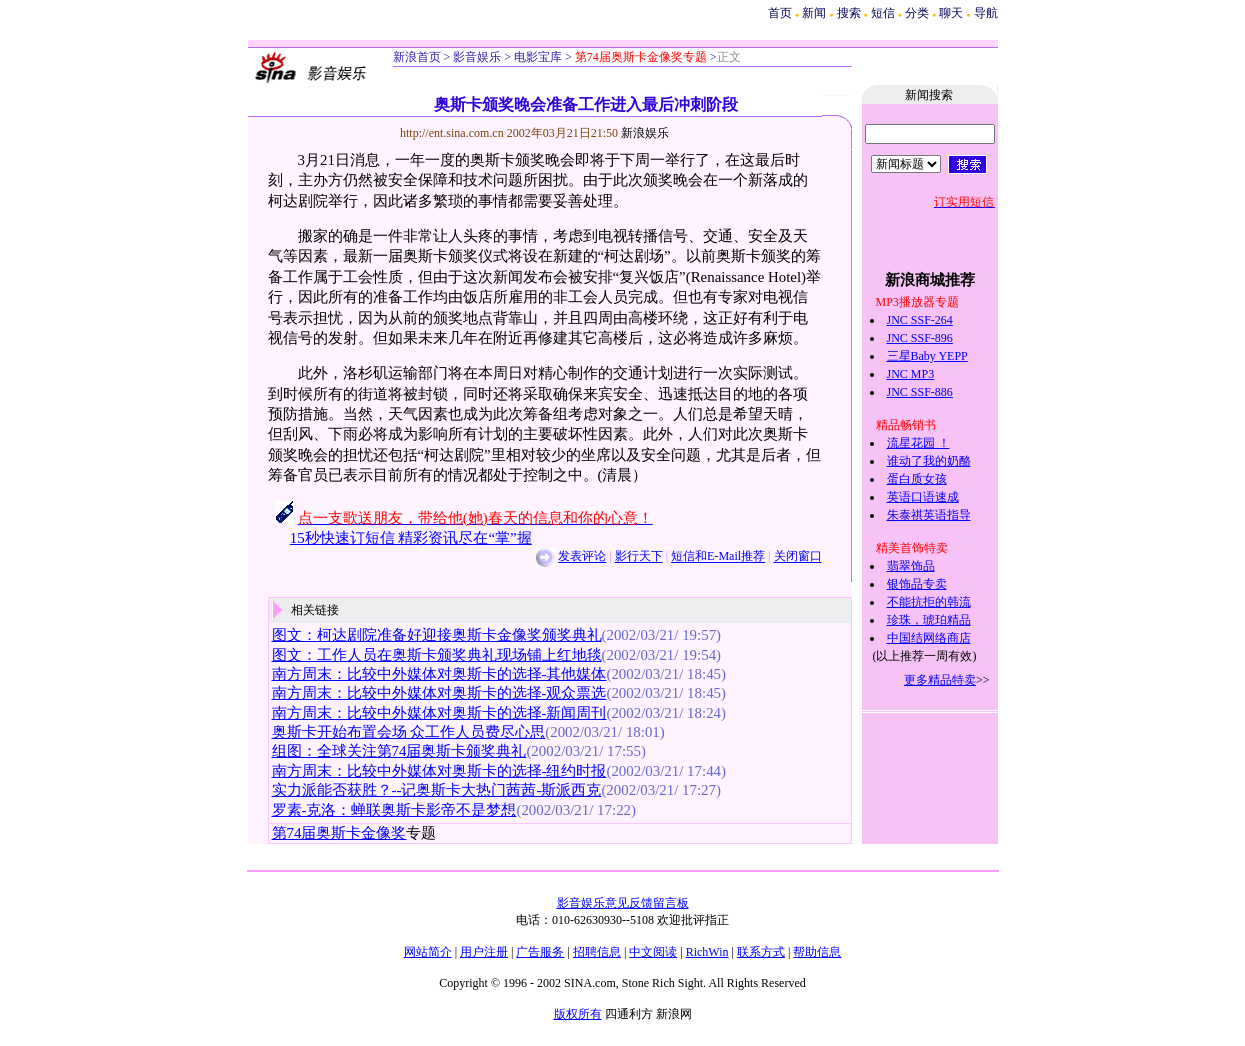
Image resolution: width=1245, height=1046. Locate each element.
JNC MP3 (911, 374)
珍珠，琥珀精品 (929, 620)
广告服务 (540, 952)
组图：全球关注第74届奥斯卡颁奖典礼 (399, 751)
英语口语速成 (923, 497)
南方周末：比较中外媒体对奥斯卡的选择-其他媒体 (439, 674)
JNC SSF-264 (920, 320)
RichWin (707, 952)
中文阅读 (653, 952)
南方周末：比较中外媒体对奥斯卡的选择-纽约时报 (439, 771)
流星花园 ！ (918, 443)
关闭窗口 (798, 557)
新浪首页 (417, 57)
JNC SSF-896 (920, 338)
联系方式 (761, 952)
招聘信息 (597, 952)
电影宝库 (536, 57)
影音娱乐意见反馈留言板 (623, 903)
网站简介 (428, 952)
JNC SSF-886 (920, 392)
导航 (986, 13)
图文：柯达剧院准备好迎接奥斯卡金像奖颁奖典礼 (437, 635)
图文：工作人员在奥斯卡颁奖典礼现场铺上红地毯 (437, 655)
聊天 (951, 13)
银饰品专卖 (917, 584)
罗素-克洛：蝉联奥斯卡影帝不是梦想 (394, 810)
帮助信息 (817, 952)
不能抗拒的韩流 (929, 602)
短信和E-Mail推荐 (718, 557)
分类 (917, 13)
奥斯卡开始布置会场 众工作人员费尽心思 (409, 732)
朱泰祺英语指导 (929, 515)
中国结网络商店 (929, 638)
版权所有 (578, 1014)
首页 (780, 13)
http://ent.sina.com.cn (453, 133)
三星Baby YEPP (927, 356)
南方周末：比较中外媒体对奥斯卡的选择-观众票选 (439, 693)
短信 (883, 13)
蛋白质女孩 (917, 479)
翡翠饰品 (911, 566)
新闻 (814, 13)
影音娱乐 (477, 57)
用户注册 (484, 952)
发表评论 (582, 557)
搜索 (850, 13)
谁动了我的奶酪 (929, 461)
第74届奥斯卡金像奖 (339, 833)
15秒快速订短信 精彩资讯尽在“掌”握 (411, 538)
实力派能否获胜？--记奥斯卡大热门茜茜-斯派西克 (437, 790)
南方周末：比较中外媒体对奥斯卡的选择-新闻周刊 (439, 713)
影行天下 (639, 557)
